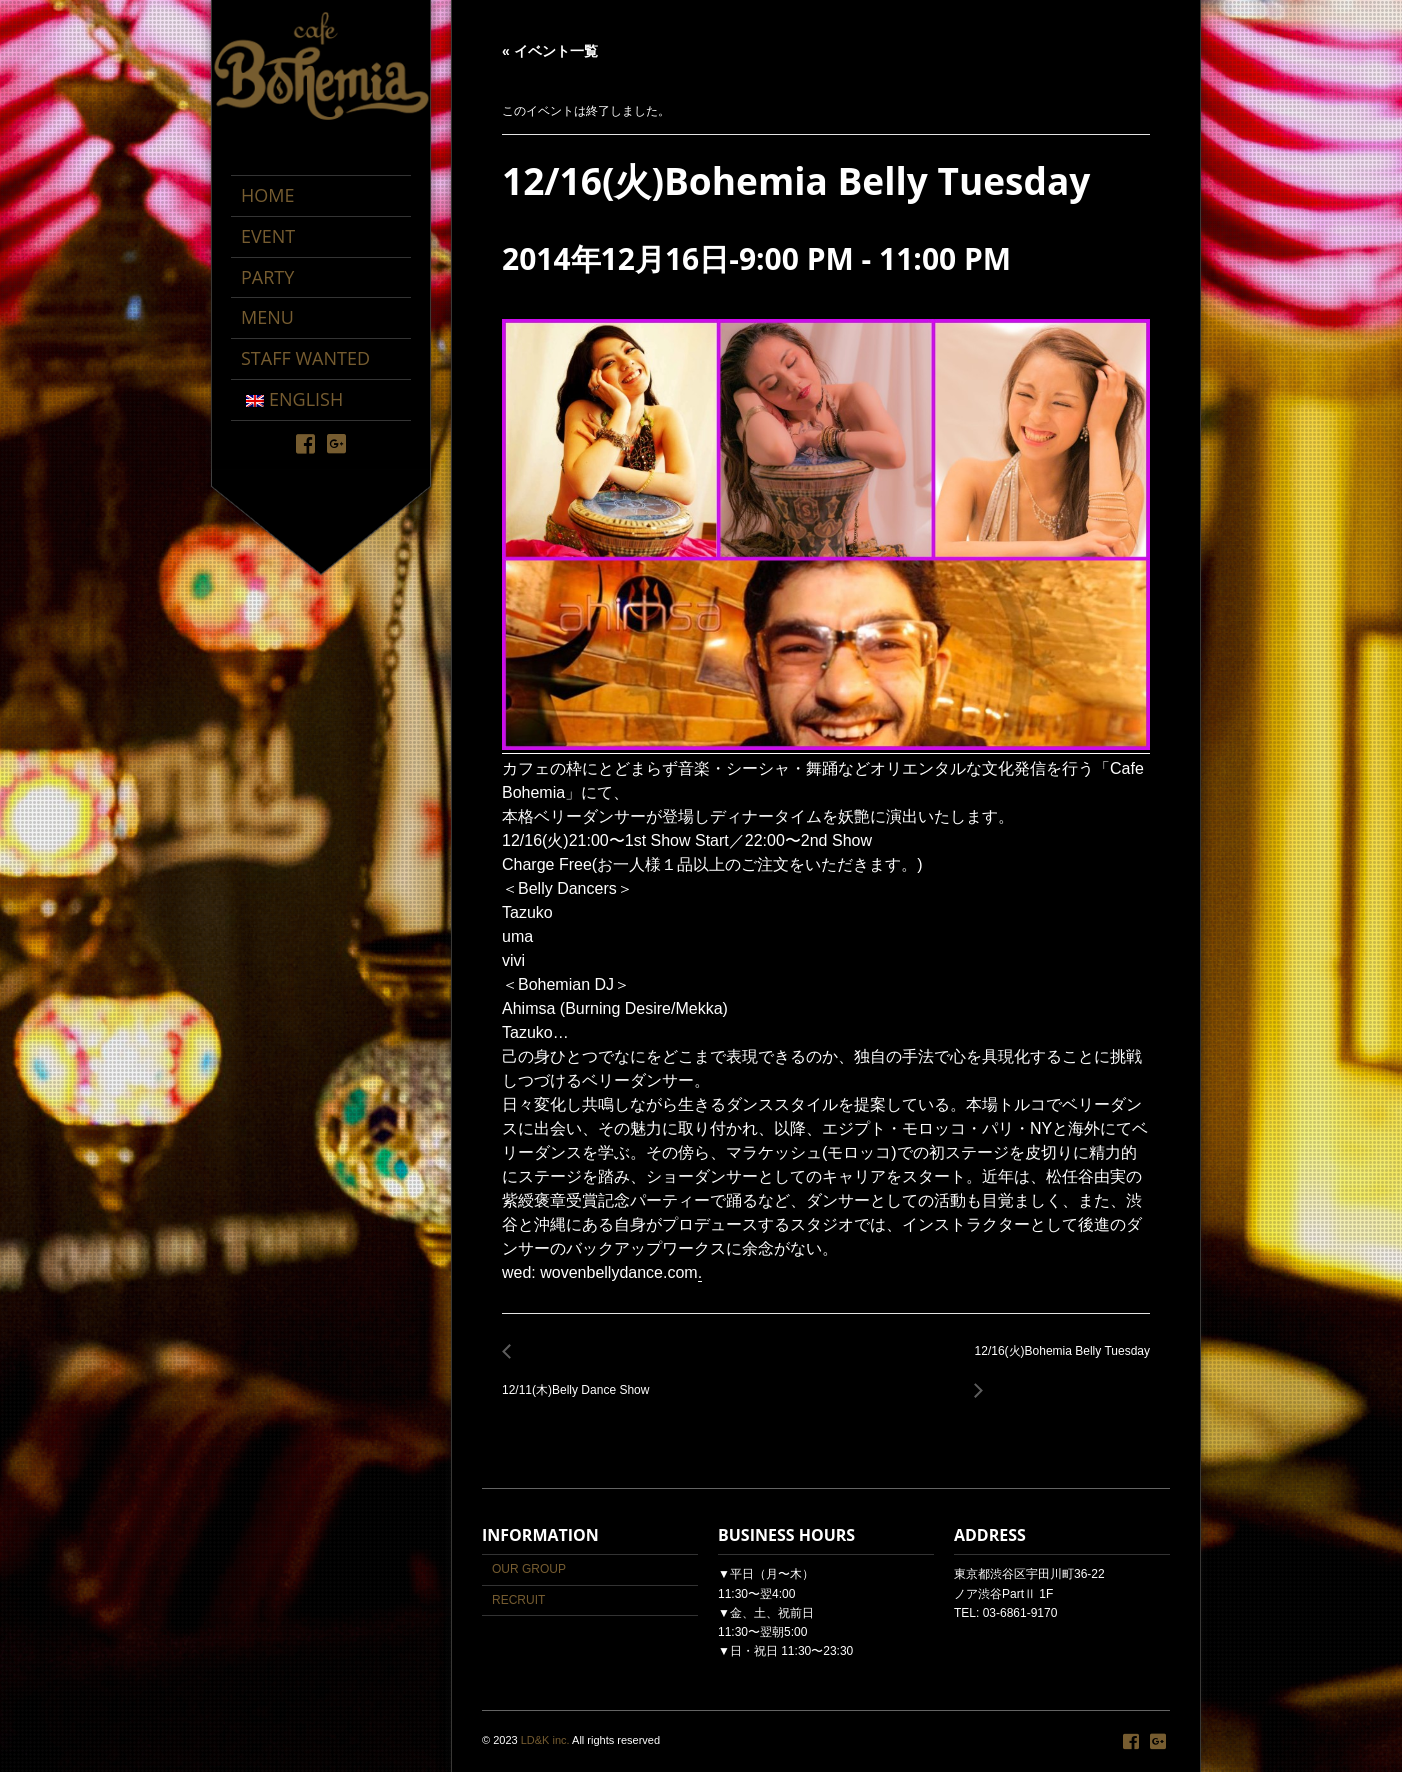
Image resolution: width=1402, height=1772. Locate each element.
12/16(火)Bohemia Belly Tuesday (1057, 1362)
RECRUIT (518, 1600)
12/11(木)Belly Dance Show (581, 1379)
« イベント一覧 (550, 51)
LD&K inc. (545, 1740)
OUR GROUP (529, 1569)
